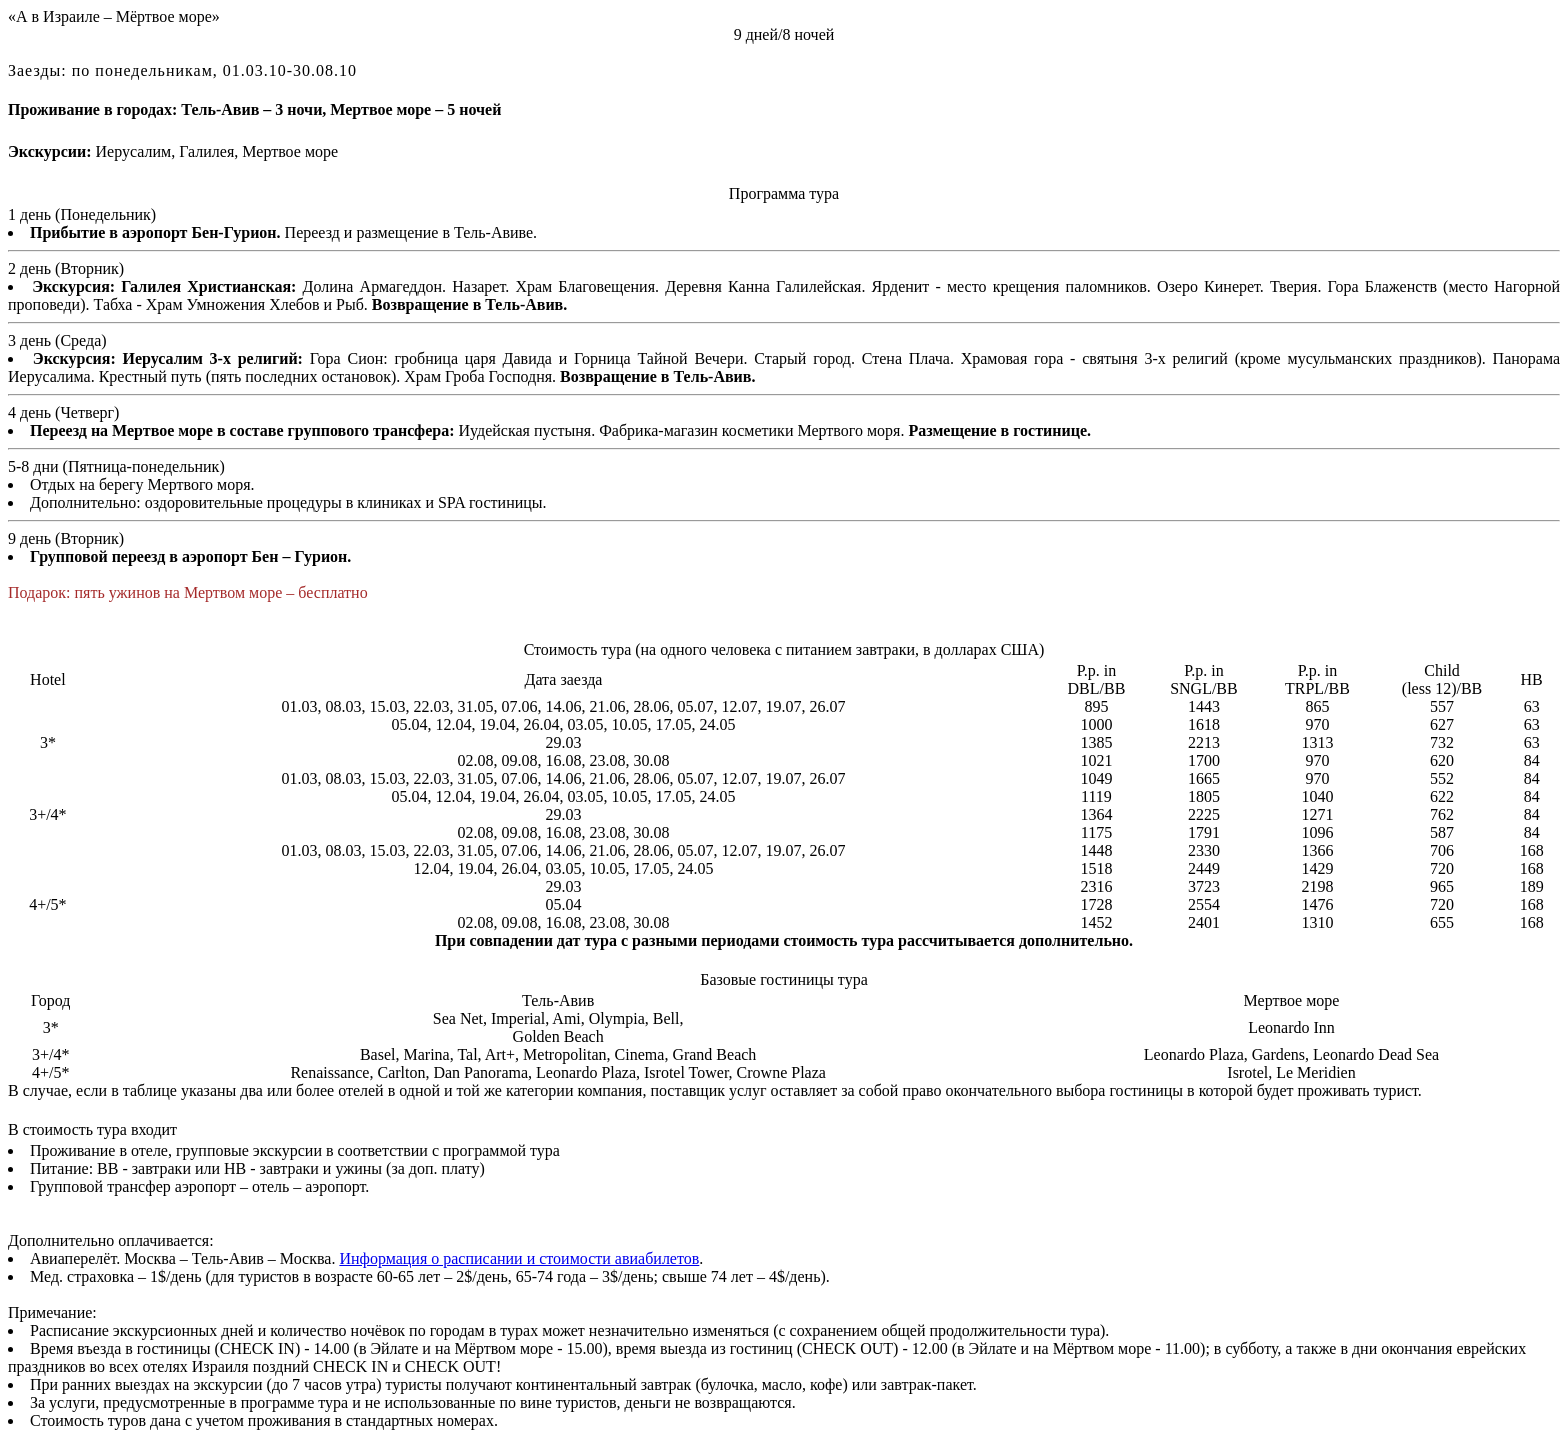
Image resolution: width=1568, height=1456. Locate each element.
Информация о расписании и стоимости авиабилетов (519, 1258)
